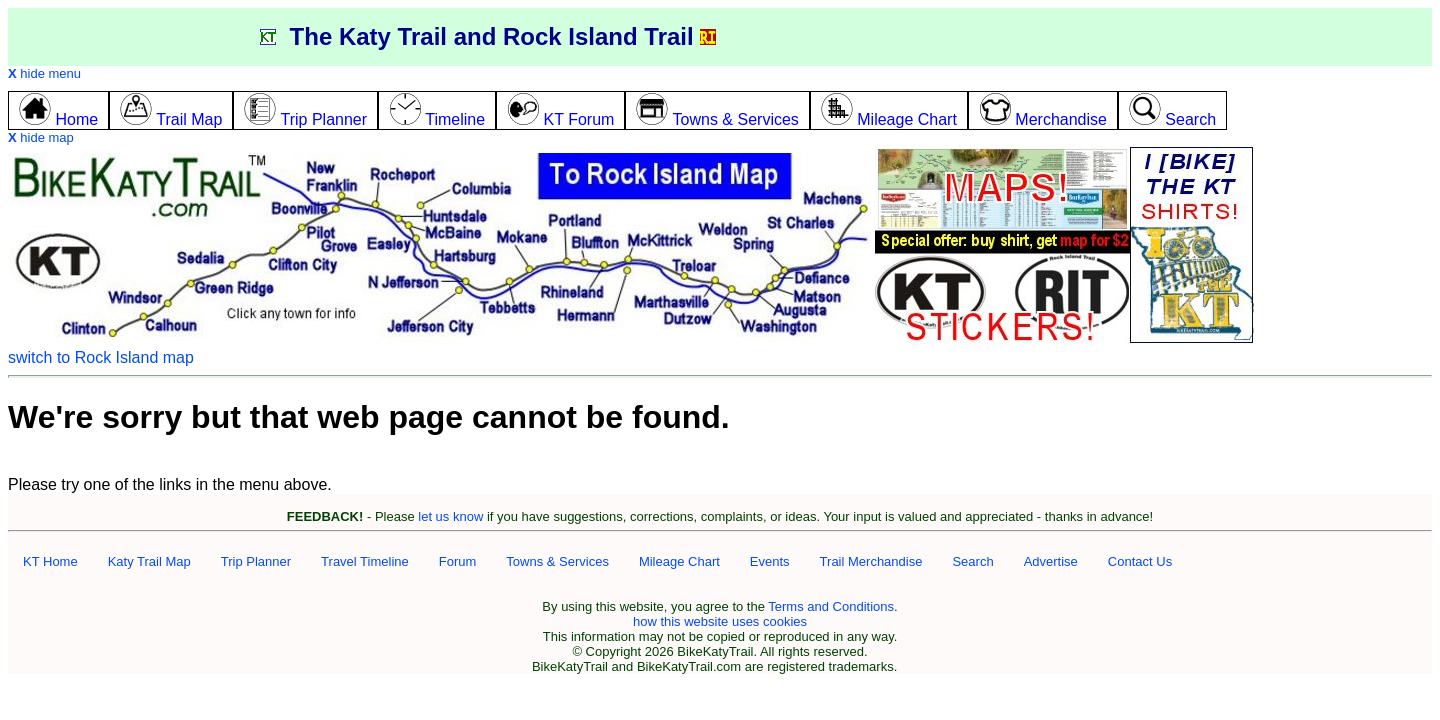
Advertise (1051, 561)
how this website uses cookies (720, 621)
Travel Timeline (365, 561)
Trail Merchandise (871, 561)
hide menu (44, 73)
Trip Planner (256, 561)
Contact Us (1140, 561)
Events (770, 561)
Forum (458, 561)
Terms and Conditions (831, 606)
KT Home (50, 561)
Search (972, 561)
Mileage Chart (679, 561)
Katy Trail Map (149, 561)
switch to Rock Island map (101, 357)
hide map (41, 137)
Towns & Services (557, 561)
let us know (450, 516)
